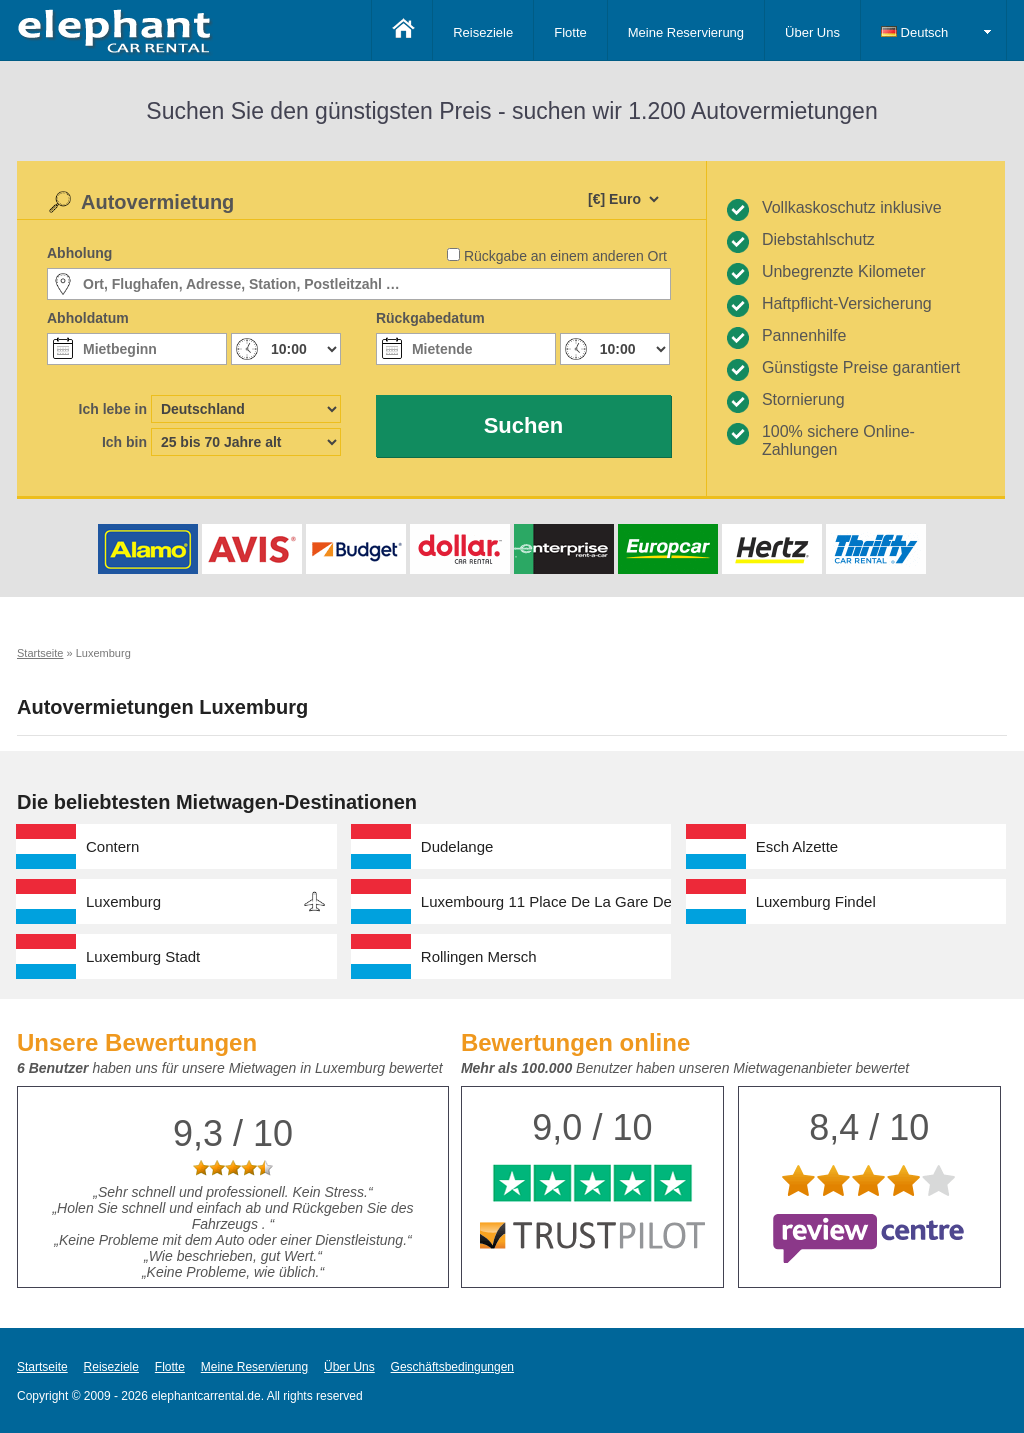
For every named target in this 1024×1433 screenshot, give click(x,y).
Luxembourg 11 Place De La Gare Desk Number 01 (546, 901)
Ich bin (124, 442)
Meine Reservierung (686, 32)
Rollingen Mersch (479, 956)
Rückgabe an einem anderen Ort (565, 256)
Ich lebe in (113, 409)
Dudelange (457, 846)
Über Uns (812, 32)
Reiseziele (483, 32)
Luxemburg (123, 901)
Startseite (42, 1367)
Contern (112, 846)
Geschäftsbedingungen (452, 1367)
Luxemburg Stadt (143, 956)
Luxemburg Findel (816, 901)
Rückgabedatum (430, 318)
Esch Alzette (797, 846)
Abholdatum (88, 318)
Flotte (570, 32)
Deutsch (914, 32)
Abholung (79, 253)
